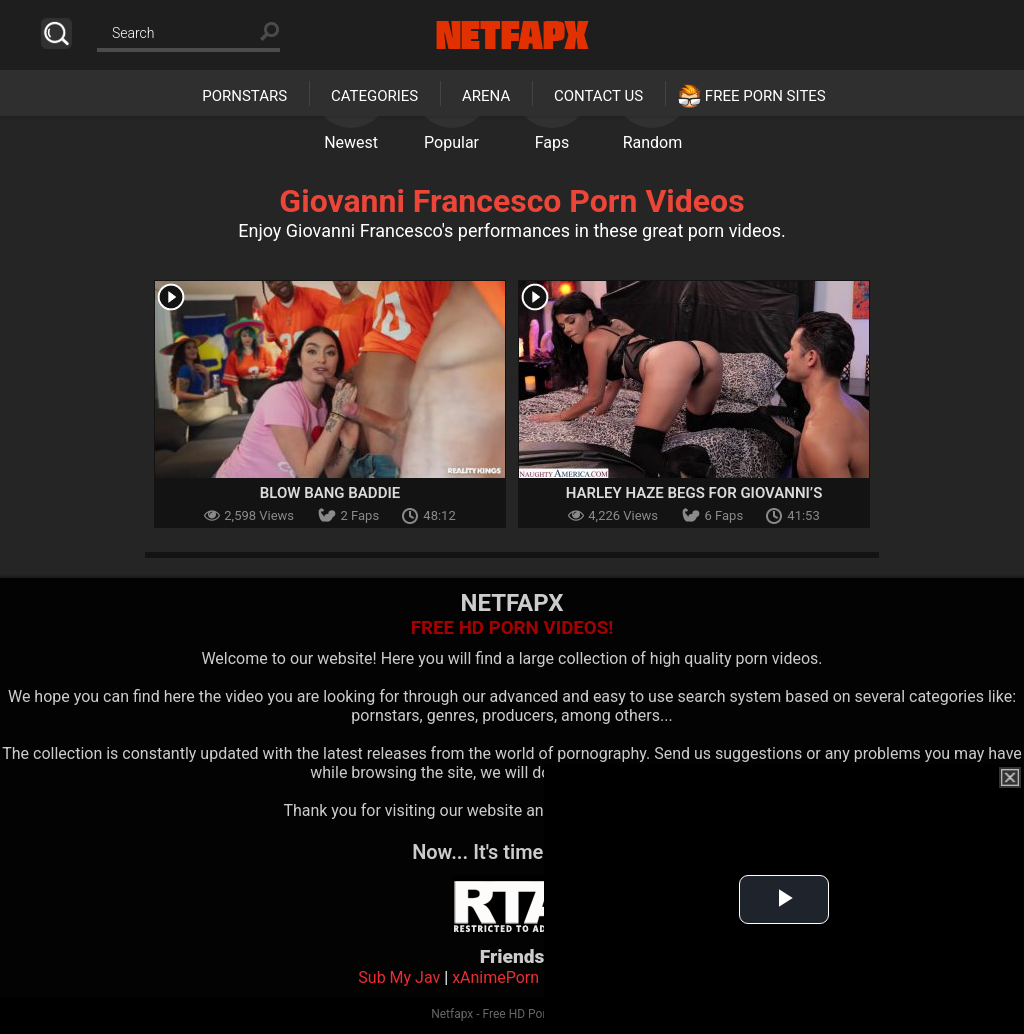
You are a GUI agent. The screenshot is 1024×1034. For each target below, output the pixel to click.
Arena (486, 96)
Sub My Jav (399, 977)
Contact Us (598, 96)
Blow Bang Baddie (330, 493)
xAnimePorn (495, 977)
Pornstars (244, 96)
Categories (374, 96)
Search (56, 33)
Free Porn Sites (765, 96)
